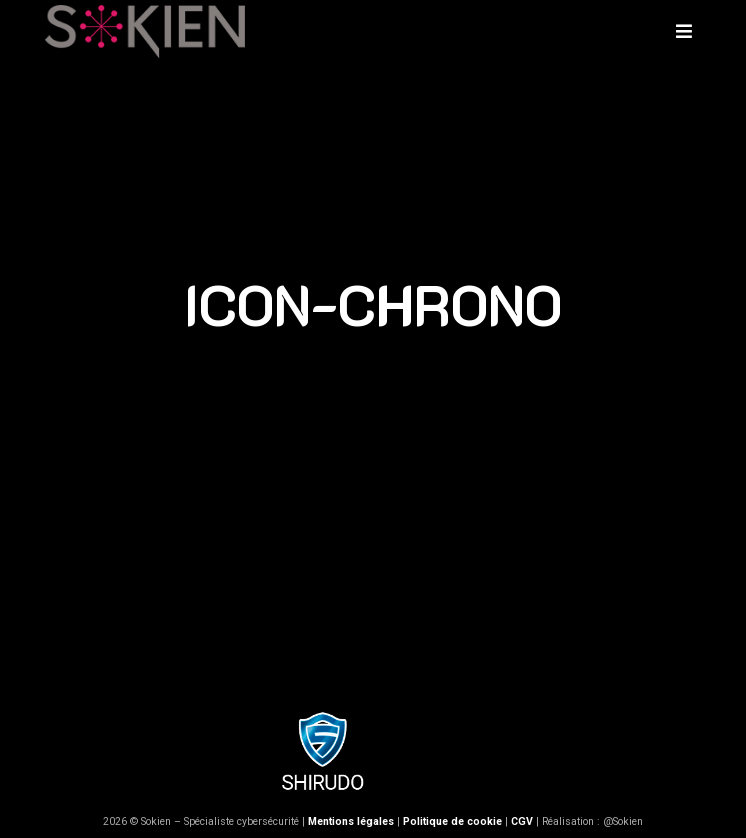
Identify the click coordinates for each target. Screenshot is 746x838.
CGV (522, 821)
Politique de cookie (452, 821)
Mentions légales (351, 821)
